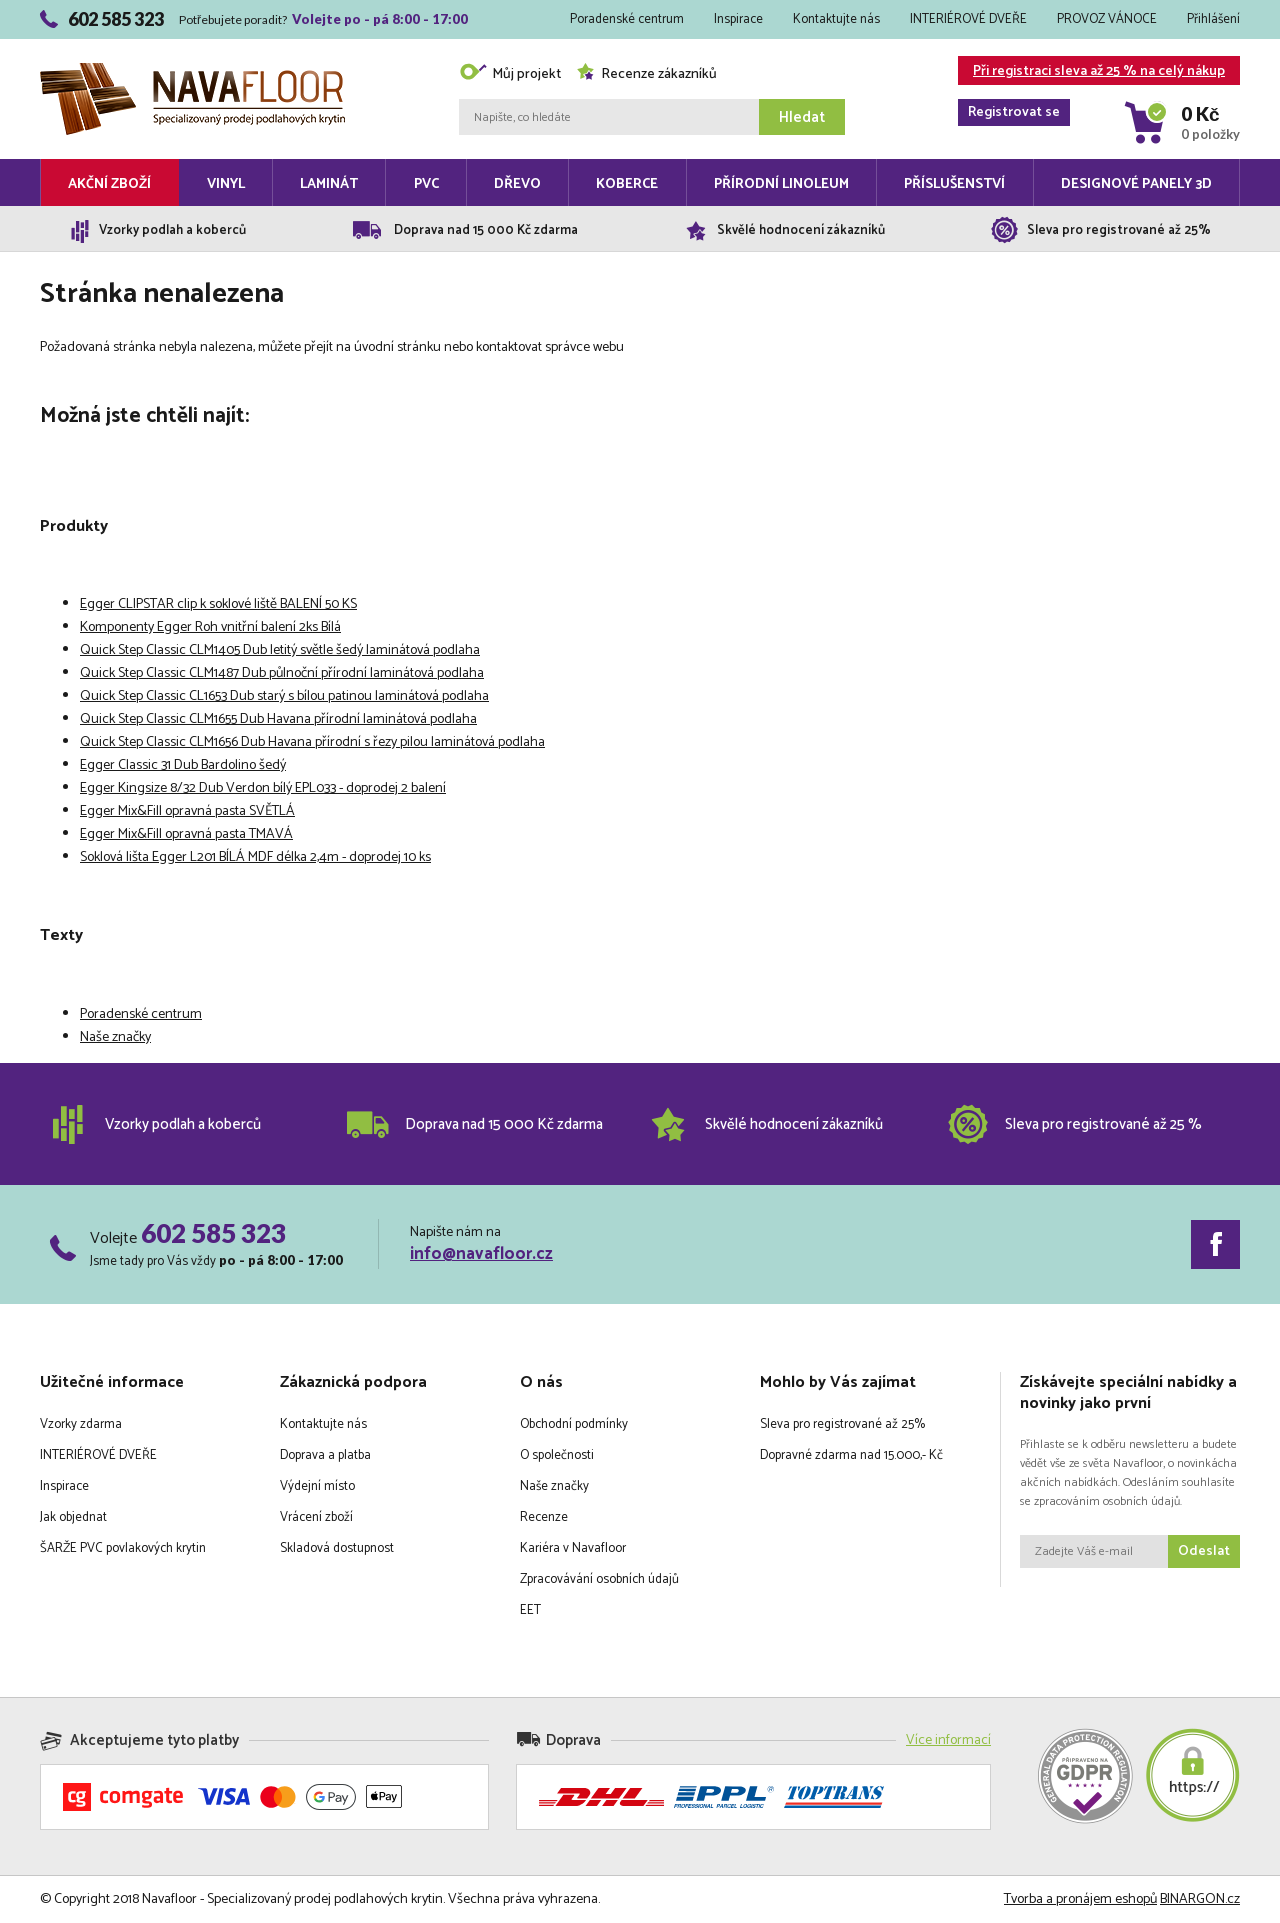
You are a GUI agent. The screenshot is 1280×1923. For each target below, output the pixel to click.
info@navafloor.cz (481, 1254)
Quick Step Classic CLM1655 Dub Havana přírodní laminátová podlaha (278, 719)
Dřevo (517, 184)
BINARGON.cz (1200, 1899)
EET (530, 1610)
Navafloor (192, 70)
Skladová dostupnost (337, 1548)
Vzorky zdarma (81, 1424)
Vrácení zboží (316, 1517)
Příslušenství (954, 184)
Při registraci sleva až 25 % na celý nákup (1091, 72)
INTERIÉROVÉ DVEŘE (968, 19)
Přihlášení (1213, 19)
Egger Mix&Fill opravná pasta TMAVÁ (186, 834)
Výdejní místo (317, 1486)
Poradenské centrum (627, 19)
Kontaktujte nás (836, 19)
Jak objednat (73, 1517)
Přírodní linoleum (781, 184)
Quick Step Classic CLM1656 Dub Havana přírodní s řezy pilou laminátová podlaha (312, 742)
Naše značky (115, 1037)
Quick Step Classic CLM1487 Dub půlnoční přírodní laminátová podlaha (282, 673)
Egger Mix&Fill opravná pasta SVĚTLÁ (187, 811)
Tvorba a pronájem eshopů (1080, 1899)
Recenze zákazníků (646, 74)
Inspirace (738, 19)
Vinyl (226, 184)
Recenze (544, 1517)
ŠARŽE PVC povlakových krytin (123, 1548)
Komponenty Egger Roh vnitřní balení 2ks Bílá (210, 627)
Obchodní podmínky (574, 1424)
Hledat (802, 117)
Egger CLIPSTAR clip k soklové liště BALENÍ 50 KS (218, 604)
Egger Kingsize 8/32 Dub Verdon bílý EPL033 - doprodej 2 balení (263, 788)
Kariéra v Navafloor (573, 1548)
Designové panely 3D (1136, 184)
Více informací (948, 1740)
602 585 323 (213, 1233)
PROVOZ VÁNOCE (1107, 19)
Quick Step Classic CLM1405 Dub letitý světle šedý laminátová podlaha (280, 650)
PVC (426, 184)
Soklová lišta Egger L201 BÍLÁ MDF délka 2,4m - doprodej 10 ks (255, 857)
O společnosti (557, 1455)
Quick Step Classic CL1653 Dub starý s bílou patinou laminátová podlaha (284, 696)
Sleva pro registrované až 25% (842, 1424)
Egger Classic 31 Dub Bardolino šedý (183, 765)
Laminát (329, 184)
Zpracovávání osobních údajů (599, 1579)
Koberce (627, 184)
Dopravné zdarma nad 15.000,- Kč (851, 1455)
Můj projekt (510, 74)
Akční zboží (109, 184)
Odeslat (1204, 1551)
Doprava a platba (325, 1455)
